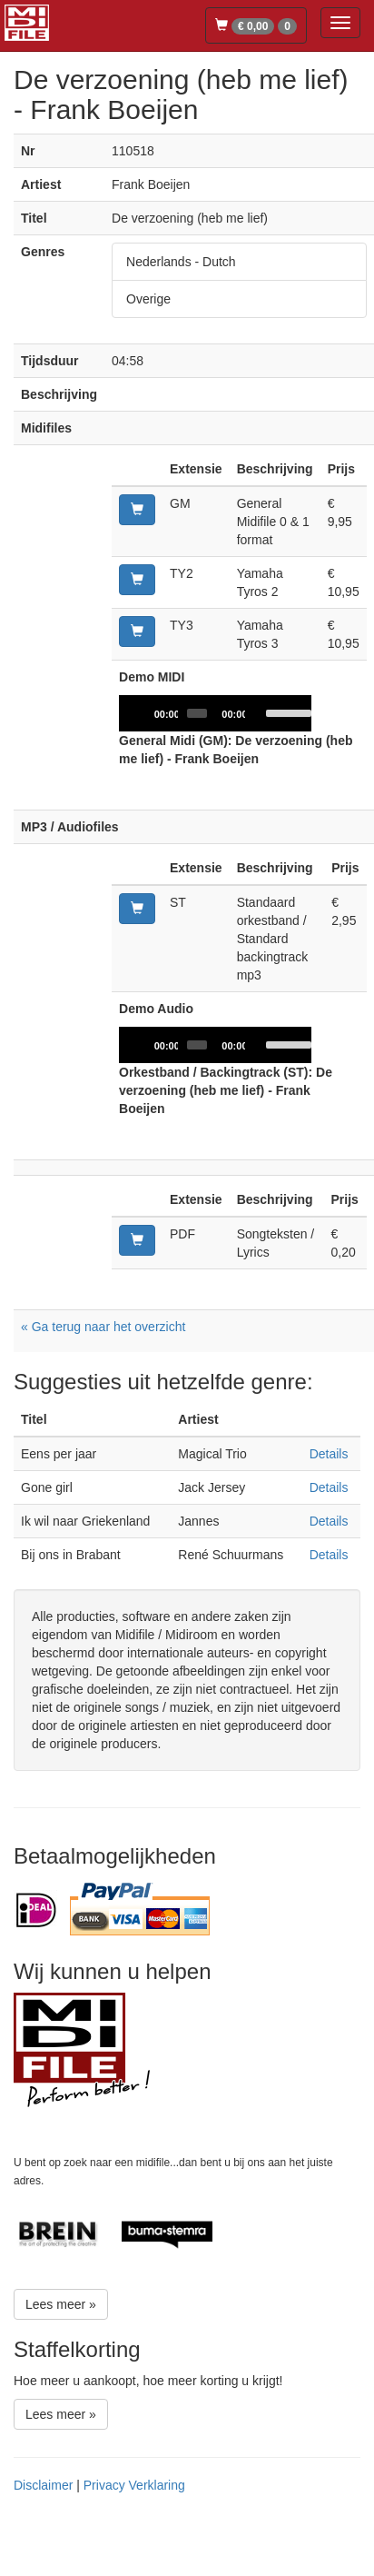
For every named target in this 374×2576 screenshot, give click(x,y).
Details (329, 1454)
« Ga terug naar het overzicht (103, 1326)
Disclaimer (43, 2485)
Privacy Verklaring (134, 2485)
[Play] (142, 713)
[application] (215, 713)
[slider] (197, 713)
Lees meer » (60, 2304)
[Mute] (260, 713)
